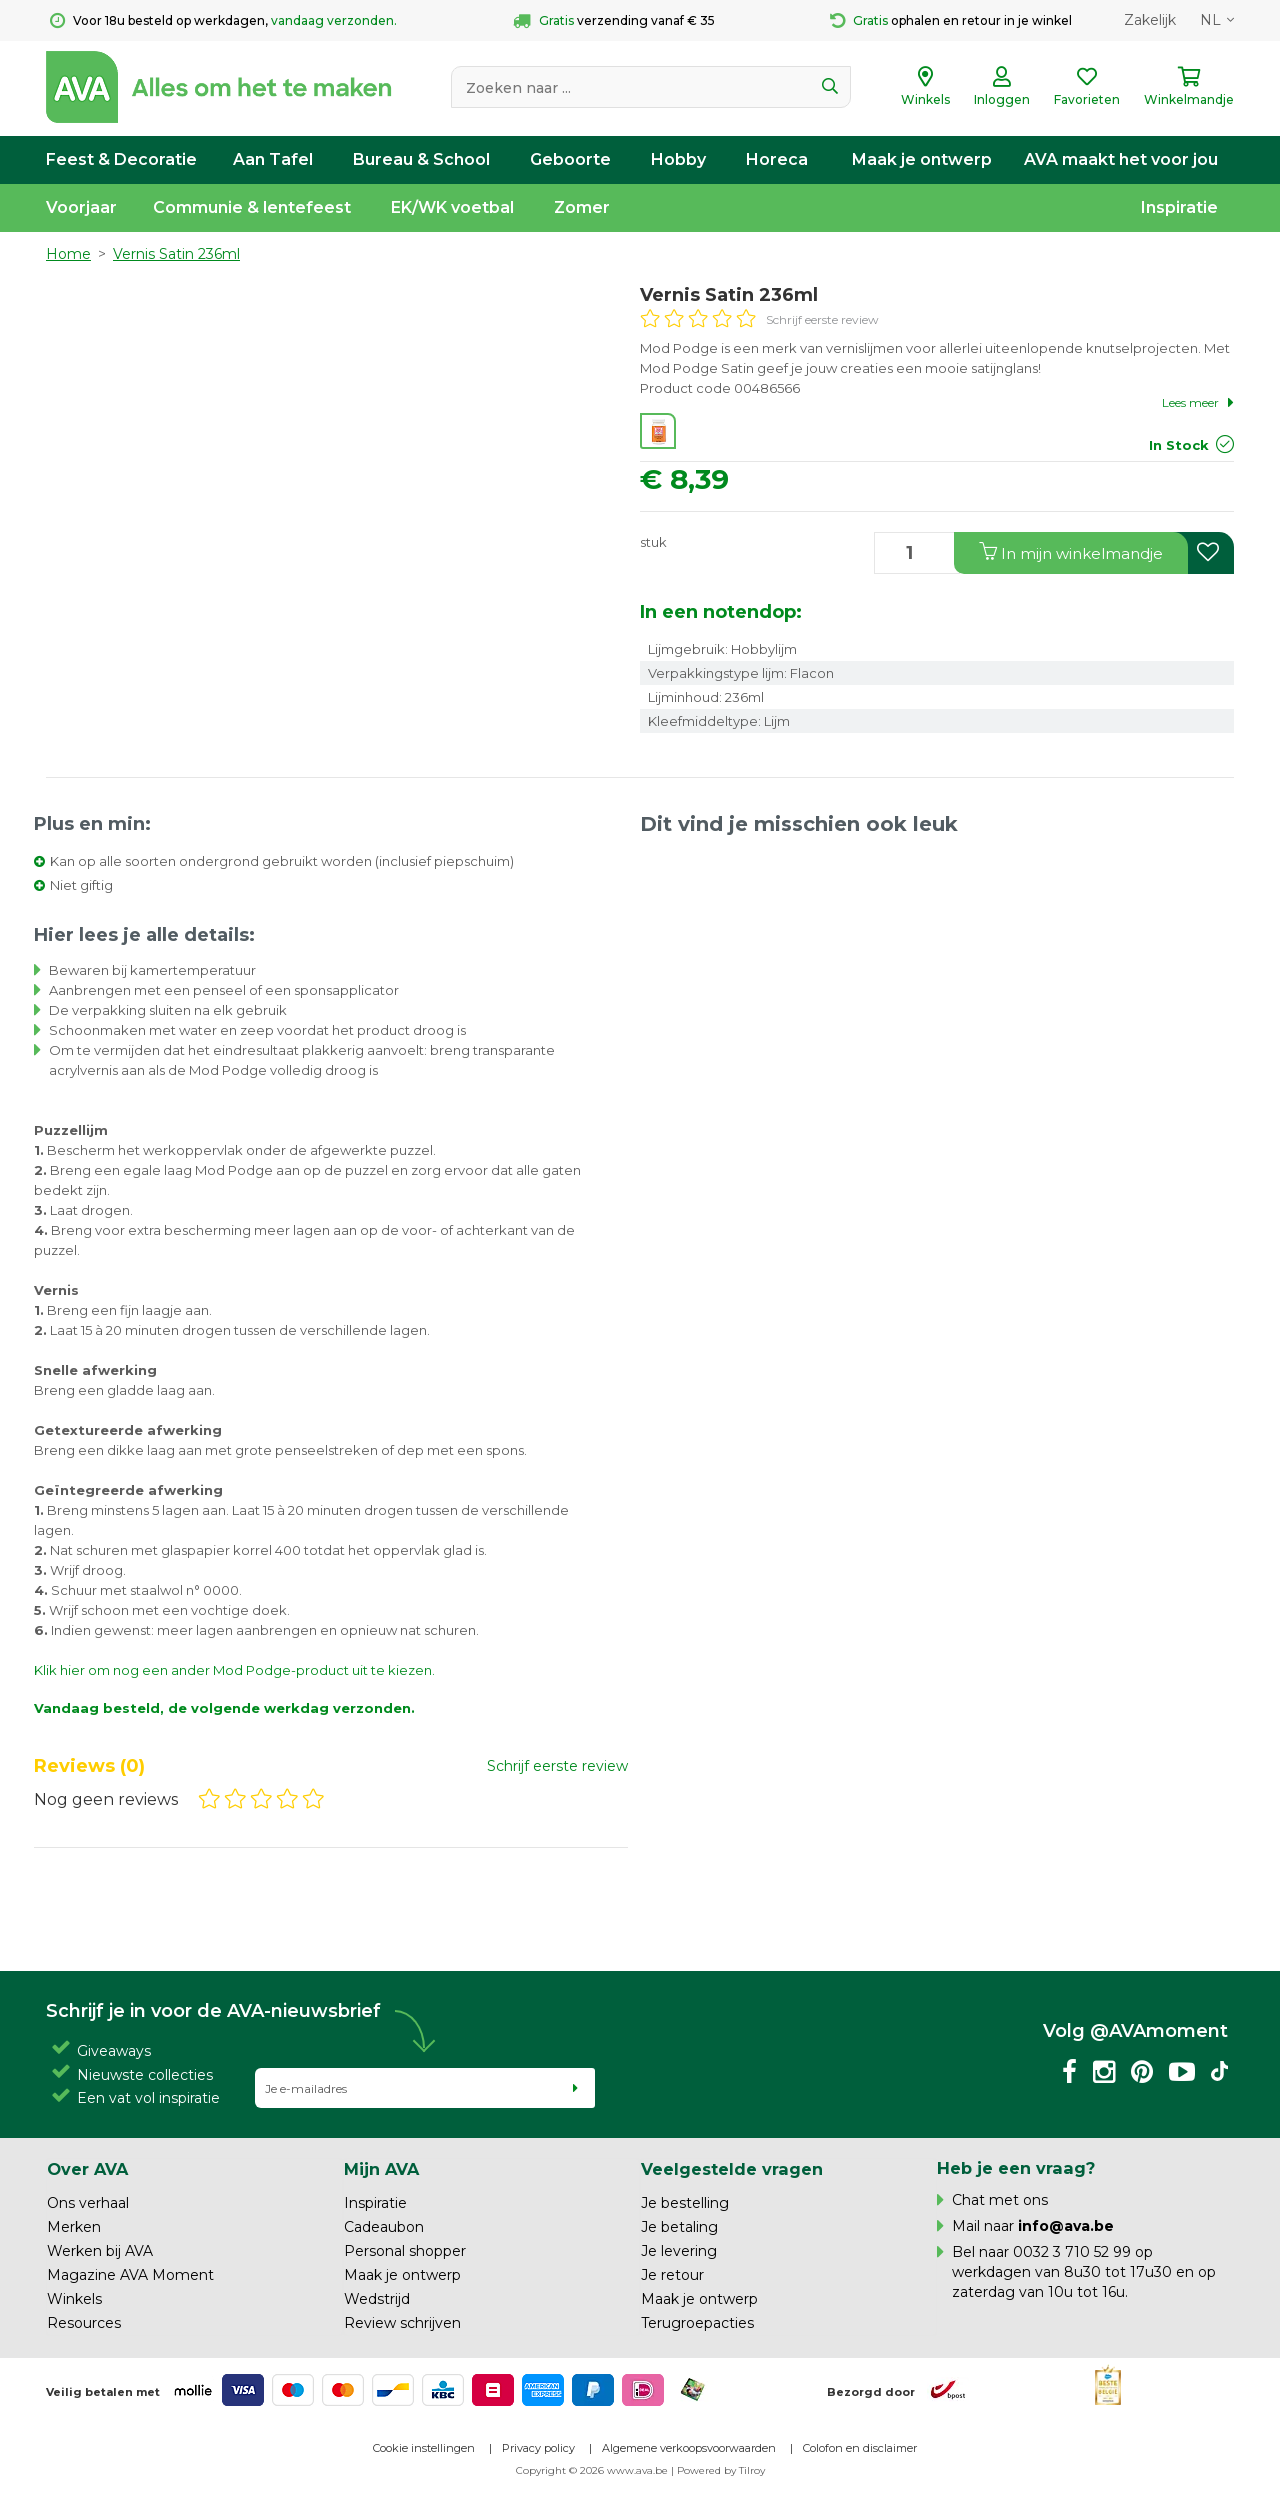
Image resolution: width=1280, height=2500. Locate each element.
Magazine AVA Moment (130, 2275)
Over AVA (87, 2169)
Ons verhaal (88, 2203)
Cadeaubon (384, 2227)
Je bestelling (685, 2203)
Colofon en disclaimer (860, 2448)
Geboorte (570, 159)
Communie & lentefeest (252, 207)
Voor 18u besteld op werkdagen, (223, 21)
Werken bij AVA (100, 2251)
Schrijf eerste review (822, 319)
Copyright (541, 2470)
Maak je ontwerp (922, 159)
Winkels (74, 2299)
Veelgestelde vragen (732, 2169)
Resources (84, 2323)
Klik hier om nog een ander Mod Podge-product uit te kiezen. (234, 1670)
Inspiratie (1179, 207)
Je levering (679, 2251)
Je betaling (679, 2227)
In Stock (1179, 445)
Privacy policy (538, 2448)
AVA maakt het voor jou (1121, 159)
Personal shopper (405, 2251)
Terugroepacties (697, 2323)
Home (68, 254)
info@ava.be (1066, 2226)
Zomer (582, 207)
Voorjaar (81, 207)
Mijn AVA (381, 2169)
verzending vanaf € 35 (614, 21)
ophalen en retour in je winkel (951, 21)
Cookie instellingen (424, 2448)
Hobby (678, 159)
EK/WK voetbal (452, 207)
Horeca (777, 159)
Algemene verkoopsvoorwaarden (689, 2448)
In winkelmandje (1071, 552)
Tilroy (752, 2470)
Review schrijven (402, 2323)
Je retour (672, 2275)
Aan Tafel (273, 159)
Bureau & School (421, 159)
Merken (74, 2227)
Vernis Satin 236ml (176, 254)
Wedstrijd (377, 2299)
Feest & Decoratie (121, 159)
